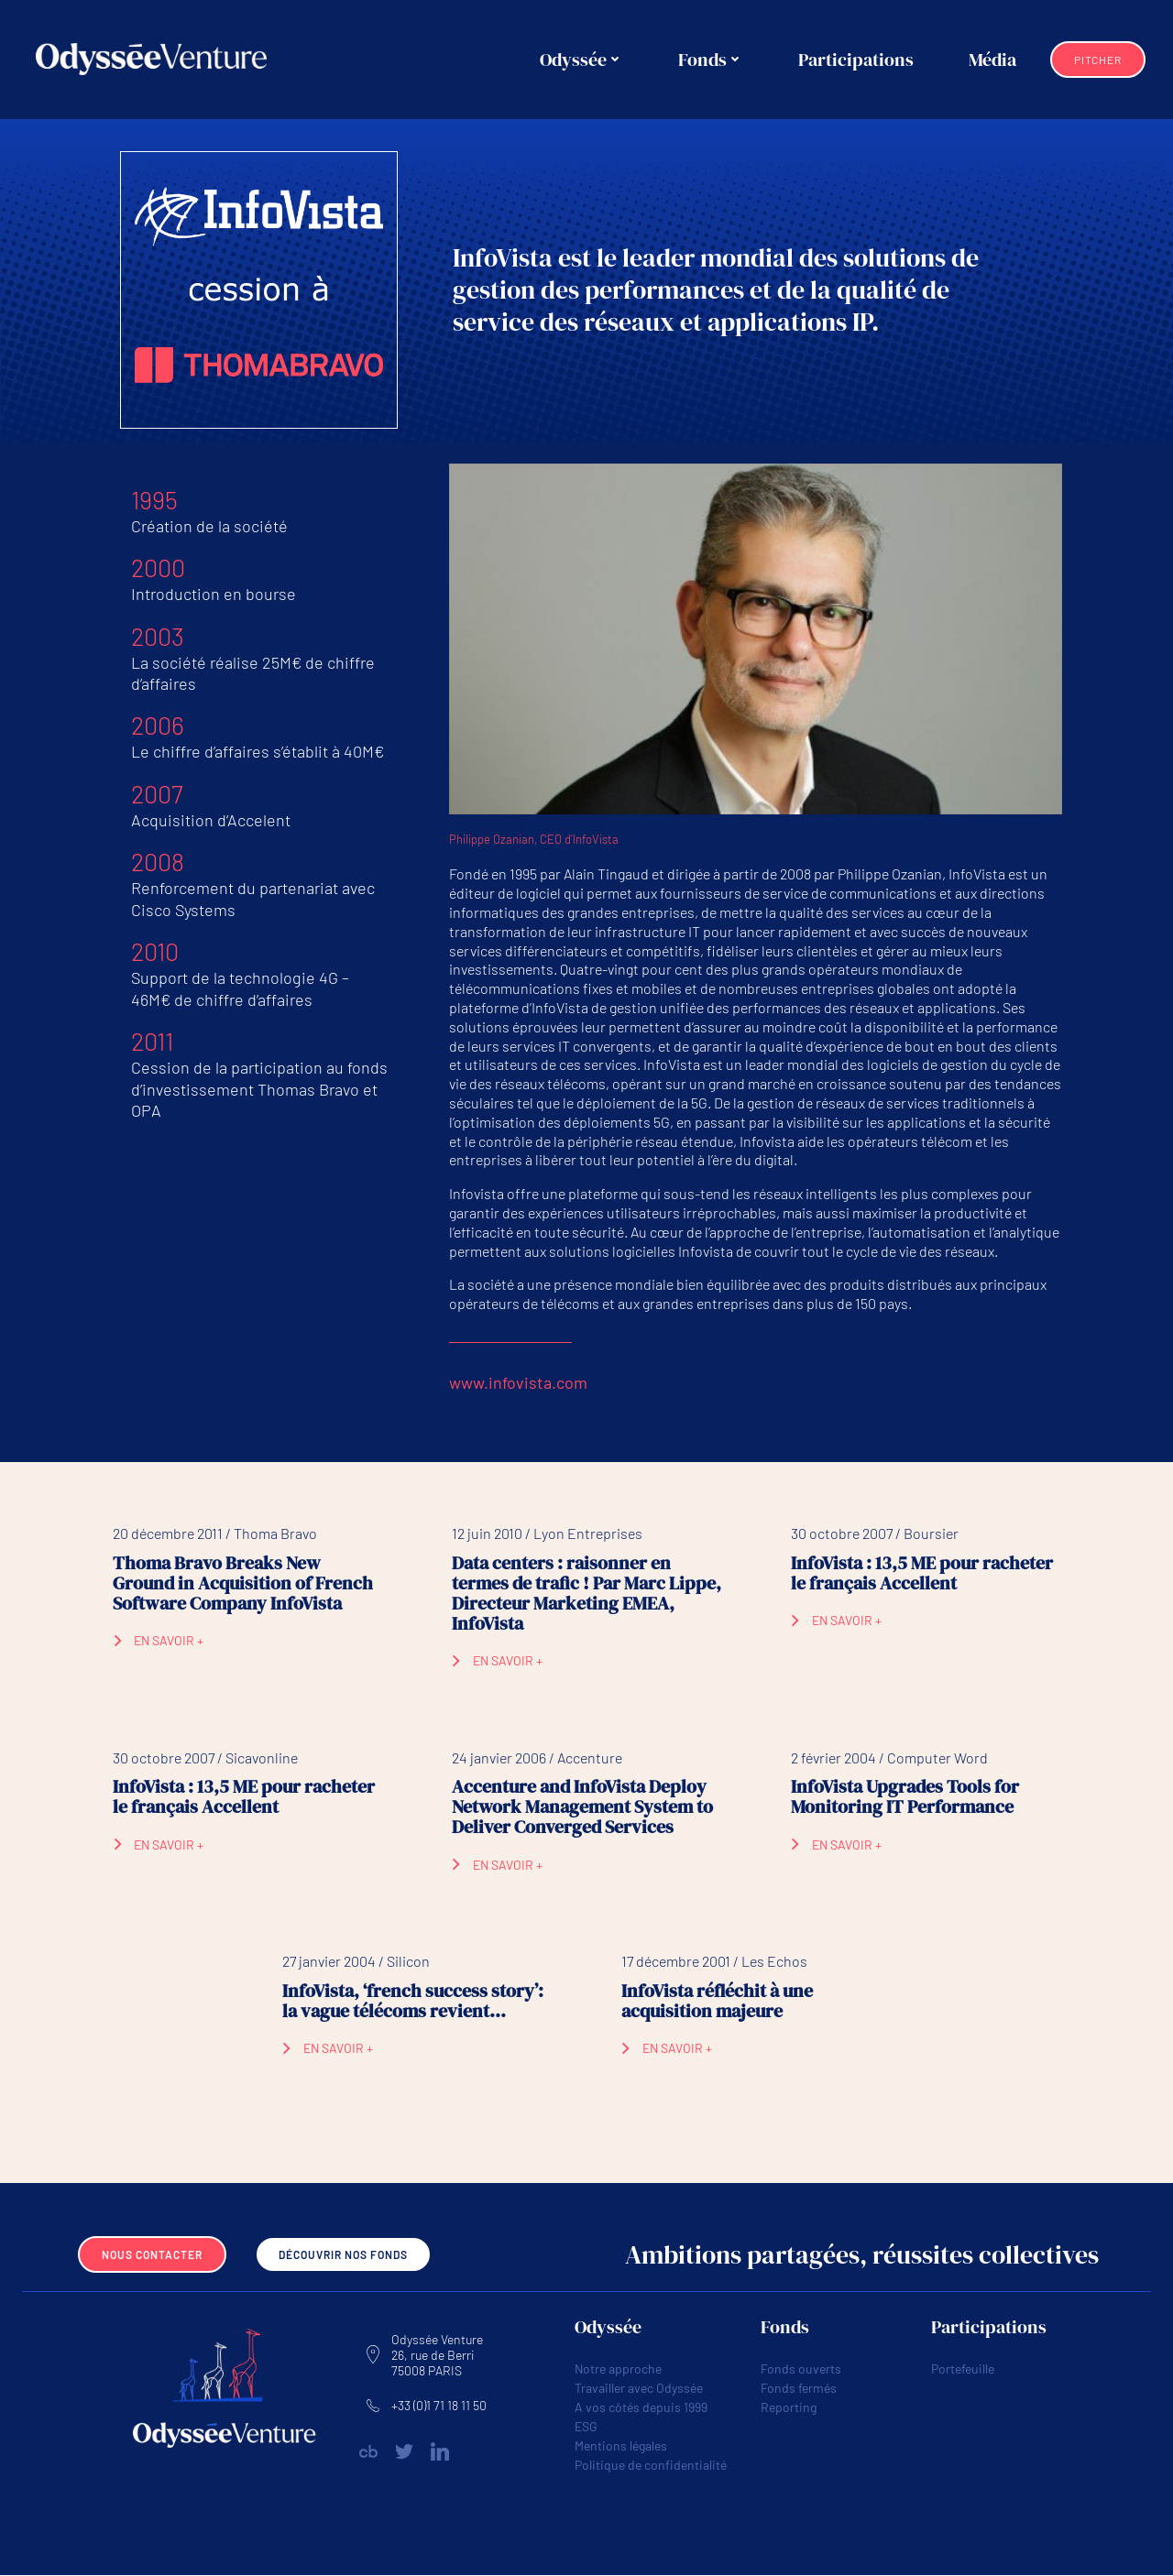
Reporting (789, 2408)
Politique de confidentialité (651, 2465)
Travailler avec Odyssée (639, 2388)
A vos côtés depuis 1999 (641, 2408)
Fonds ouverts (801, 2369)
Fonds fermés (799, 2388)
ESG (586, 2427)
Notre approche (618, 2369)
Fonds (711, 59)
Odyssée (582, 59)
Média (993, 59)
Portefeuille (962, 2369)
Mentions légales (621, 2446)
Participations (857, 59)
